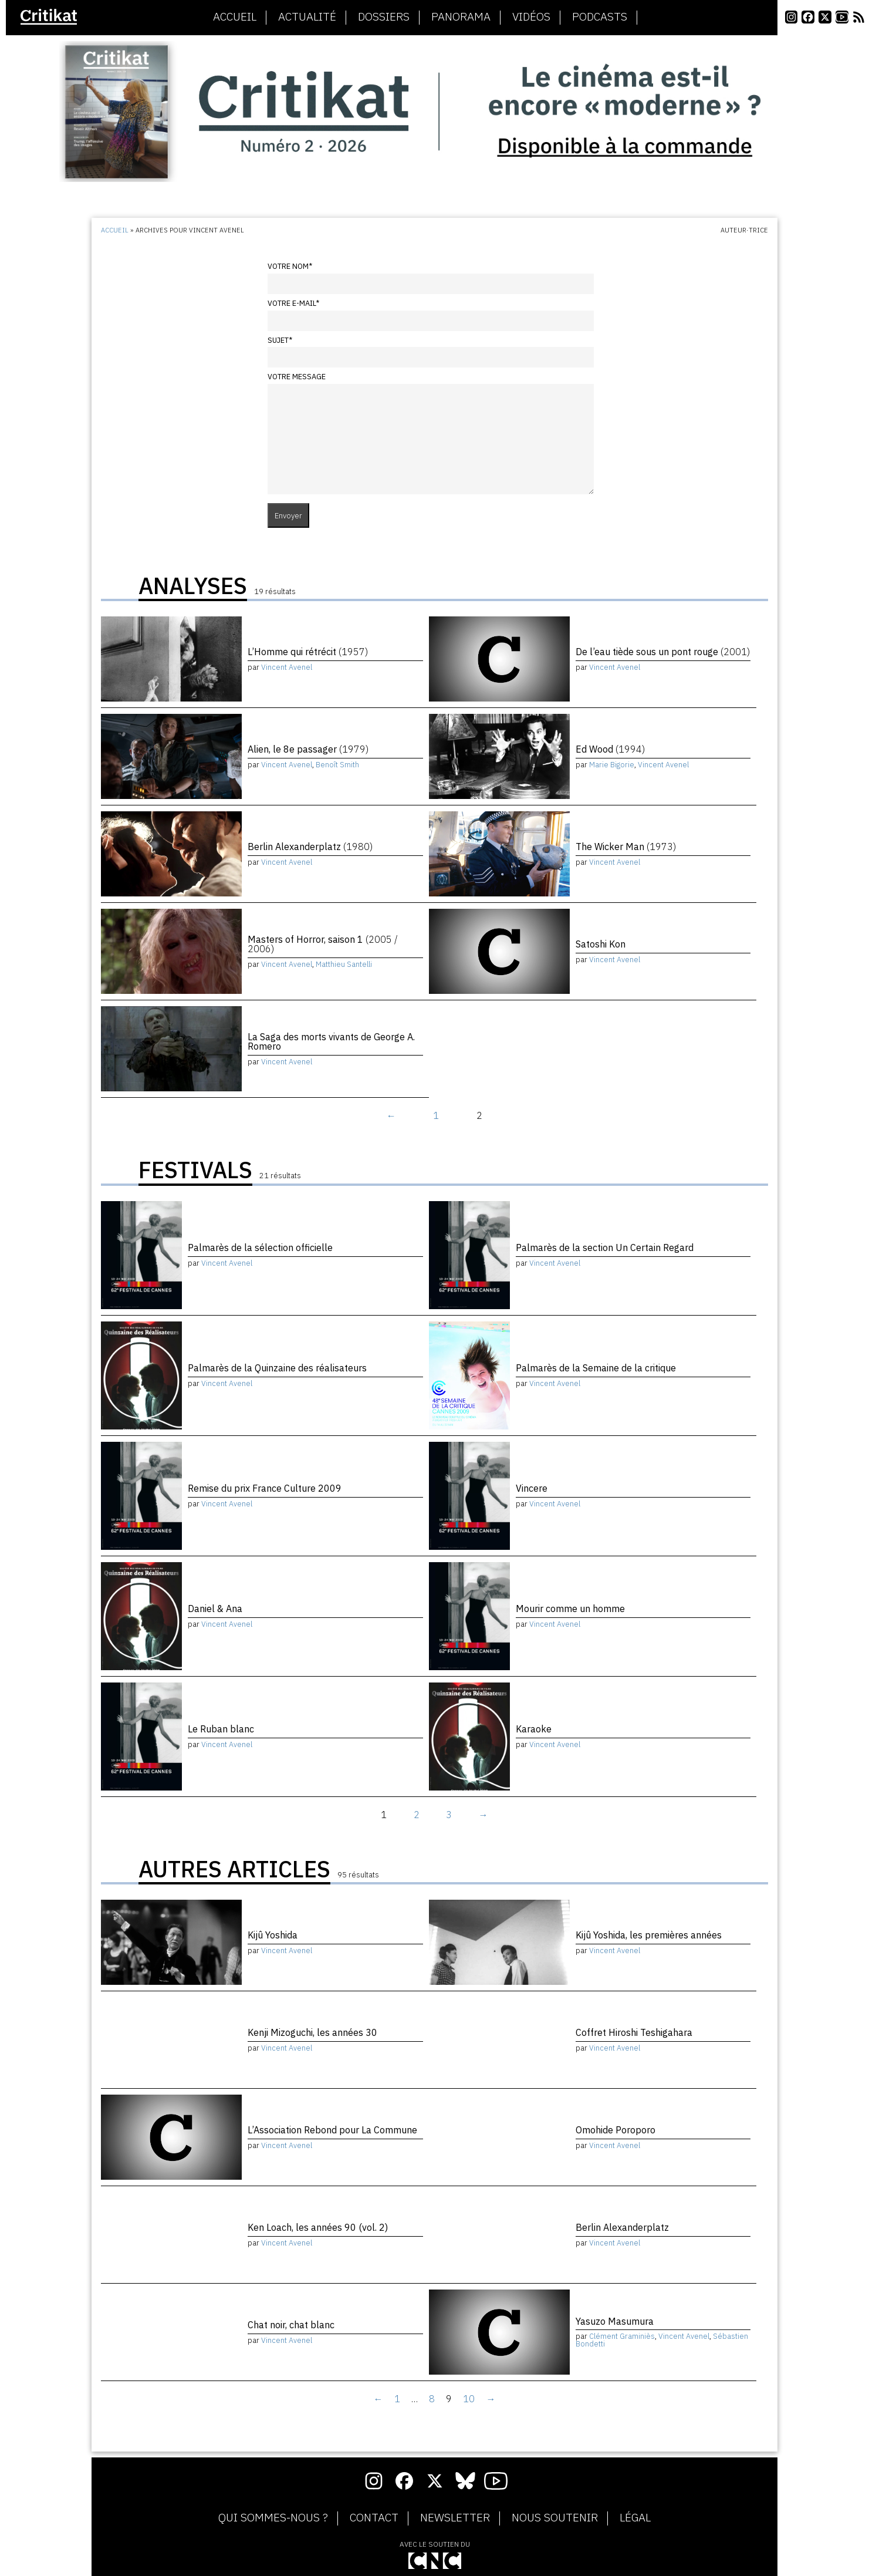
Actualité (307, 17)
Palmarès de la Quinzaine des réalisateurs (277, 1368)
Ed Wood (610, 749)
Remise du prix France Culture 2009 (264, 1488)
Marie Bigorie (611, 765)
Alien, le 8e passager (308, 749)
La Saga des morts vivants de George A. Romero (331, 1041)
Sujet (280, 340)
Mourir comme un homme (570, 1608)
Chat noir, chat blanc (291, 2325)
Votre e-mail (293, 303)
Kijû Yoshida (272, 1935)
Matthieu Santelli (344, 964)
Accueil (234, 17)
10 (469, 2399)
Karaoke (534, 1729)
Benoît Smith (337, 765)
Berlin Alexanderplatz (310, 846)
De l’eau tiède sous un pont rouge (663, 652)
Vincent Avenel (286, 667)
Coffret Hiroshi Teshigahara (634, 2032)
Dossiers (384, 17)
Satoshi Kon (600, 944)
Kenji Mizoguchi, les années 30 (312, 2032)
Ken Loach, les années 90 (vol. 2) (318, 2227)
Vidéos (531, 17)
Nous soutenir (555, 2517)
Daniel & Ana (215, 1608)
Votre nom (290, 266)
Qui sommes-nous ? (273, 2517)
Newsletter (455, 2517)
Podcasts (599, 17)
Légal (635, 2517)
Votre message (297, 377)
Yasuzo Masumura (615, 2321)
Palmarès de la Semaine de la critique (596, 1368)
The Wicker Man (626, 846)
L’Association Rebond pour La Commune (332, 2130)
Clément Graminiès (622, 2336)
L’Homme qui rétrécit (308, 652)
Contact (374, 2517)
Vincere (531, 1488)
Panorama (461, 17)
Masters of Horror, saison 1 (323, 944)
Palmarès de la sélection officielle (260, 1247)
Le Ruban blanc (221, 1729)
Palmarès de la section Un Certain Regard (605, 1247)
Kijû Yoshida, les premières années (649, 1935)
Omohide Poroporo (615, 2130)
